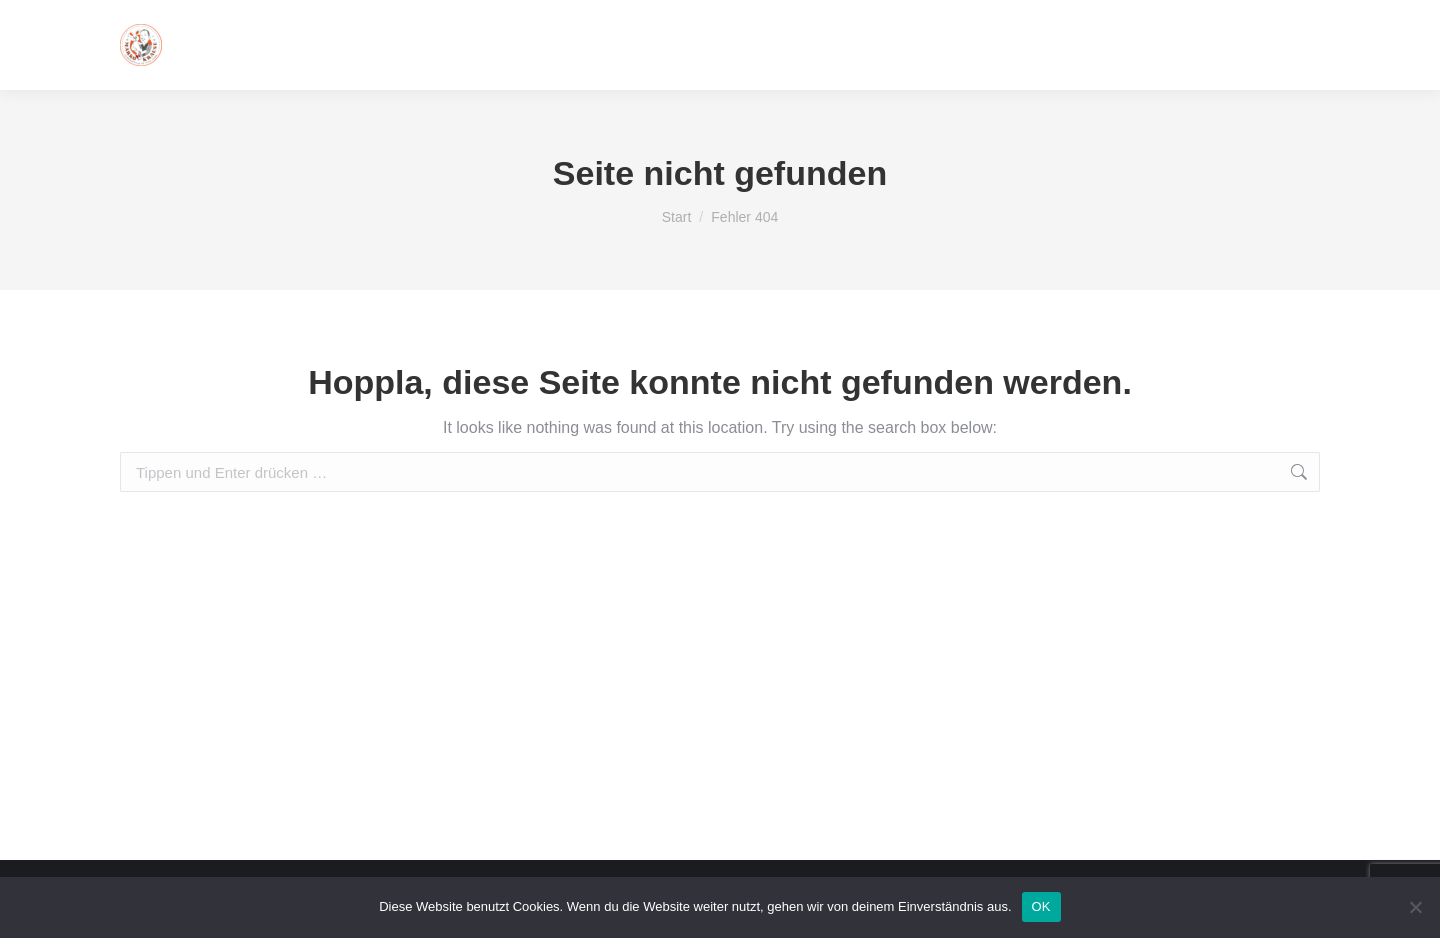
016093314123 (1264, 45)
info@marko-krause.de (1106, 45)
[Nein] (1415, 907)
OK (1041, 906)
